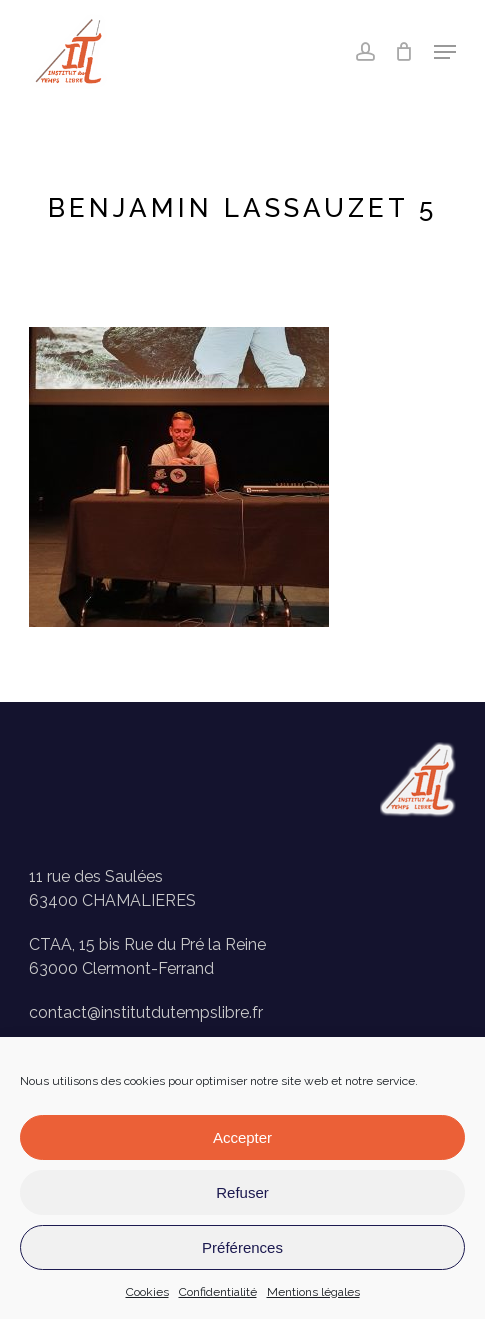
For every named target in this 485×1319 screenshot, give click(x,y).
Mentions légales (313, 1292)
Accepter (242, 1137)
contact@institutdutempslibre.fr (146, 1012)
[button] (445, 52)
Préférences (242, 1247)
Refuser (242, 1192)
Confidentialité (218, 1292)
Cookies (147, 1292)
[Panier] (404, 52)
